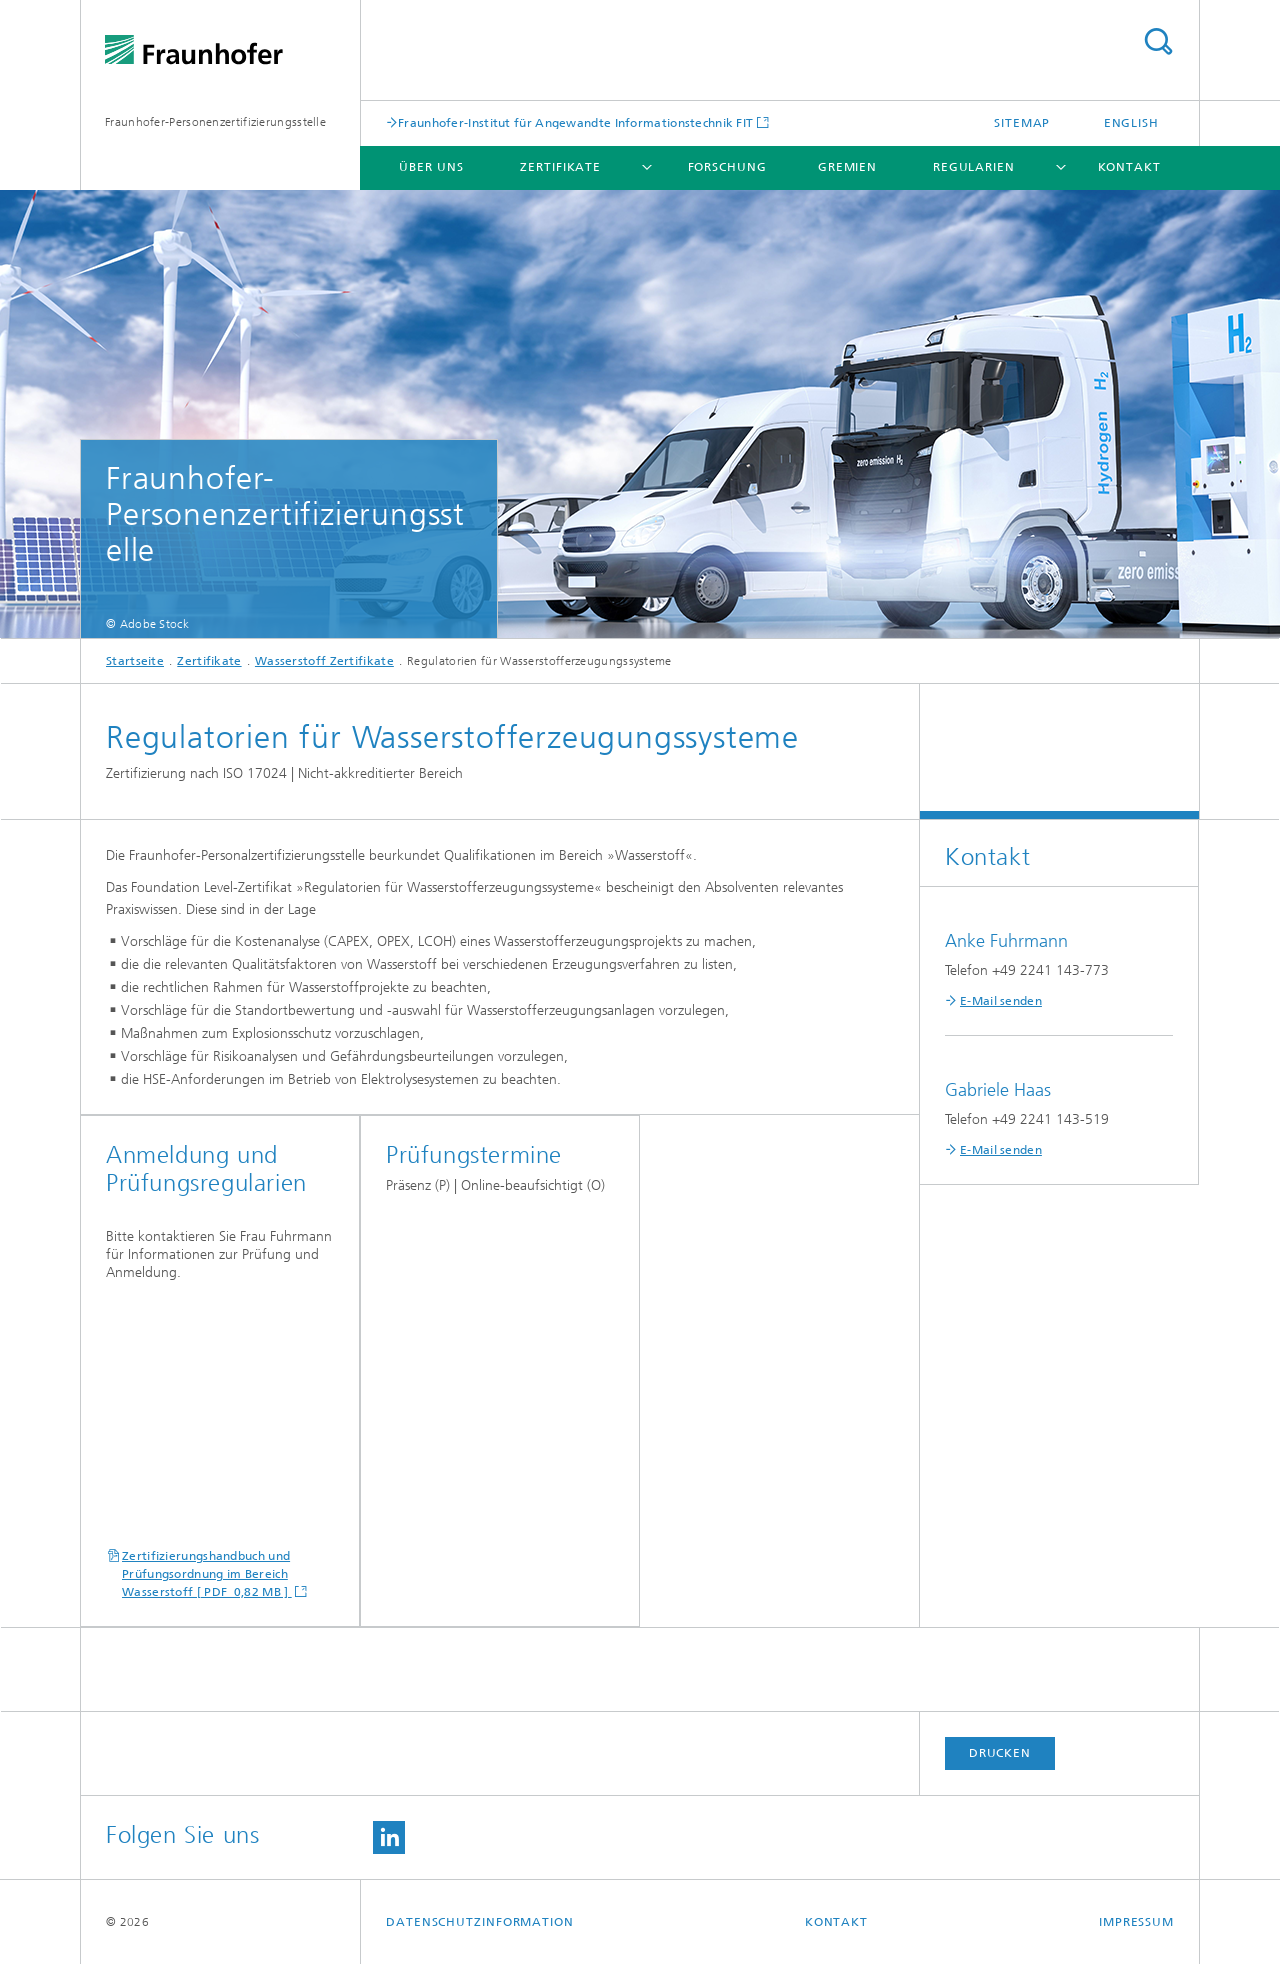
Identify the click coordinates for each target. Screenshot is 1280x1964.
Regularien (974, 167)
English (1131, 123)
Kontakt (1129, 167)
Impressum (1136, 1922)
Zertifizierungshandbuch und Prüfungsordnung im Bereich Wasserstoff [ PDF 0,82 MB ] (207, 1574)
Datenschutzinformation (480, 1922)
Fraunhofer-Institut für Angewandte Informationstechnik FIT (575, 122)
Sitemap (1022, 123)
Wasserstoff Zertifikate (324, 661)
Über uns (431, 167)
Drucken (1000, 1753)
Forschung (727, 167)
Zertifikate (560, 167)
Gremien (847, 167)
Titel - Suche (1158, 41)
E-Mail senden (1001, 1001)
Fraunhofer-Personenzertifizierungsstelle (215, 122)
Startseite (135, 661)
